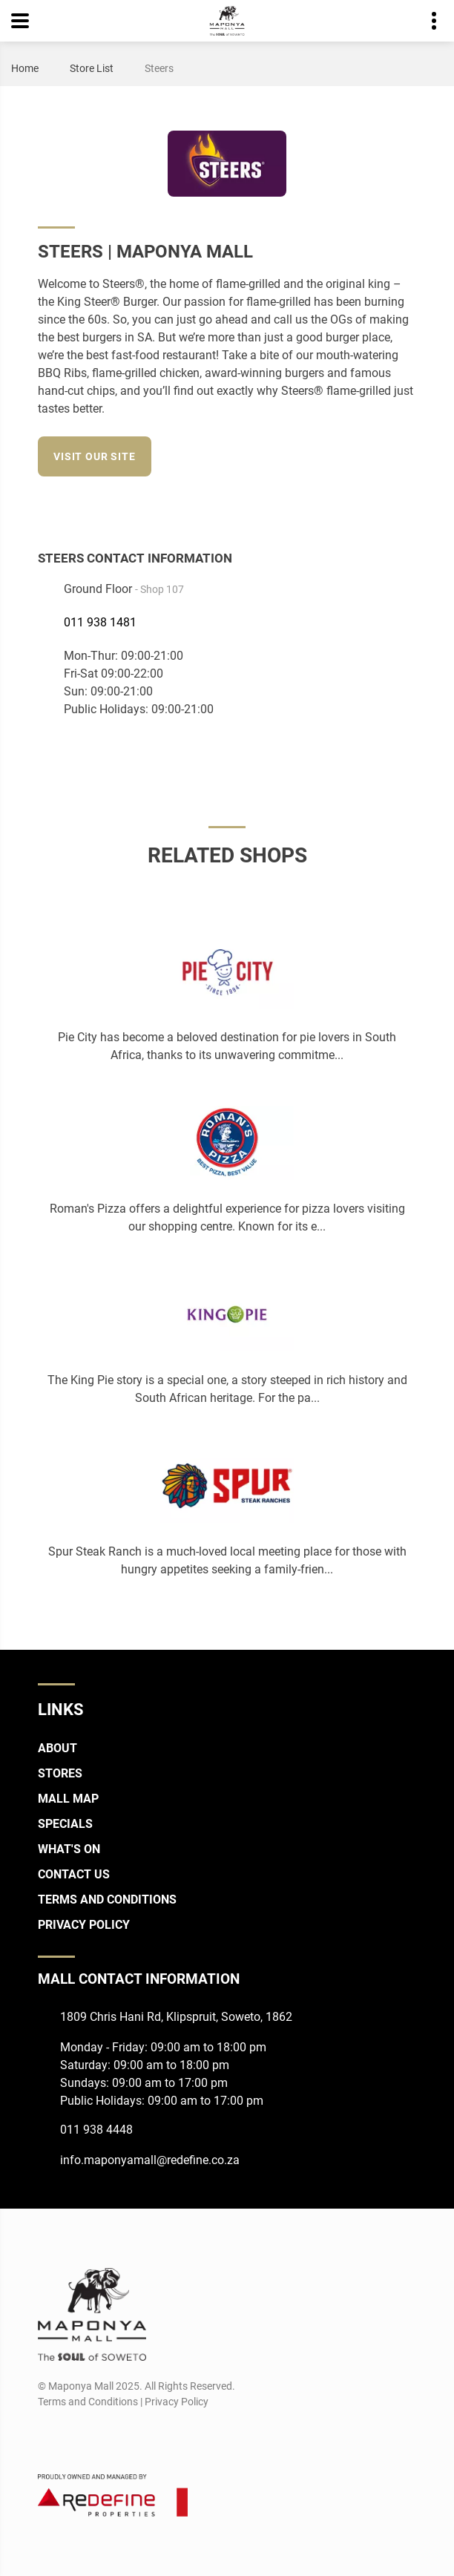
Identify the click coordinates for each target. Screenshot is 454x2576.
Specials (65, 1824)
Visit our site (94, 456)
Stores (60, 1773)
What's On (69, 1849)
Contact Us (74, 1874)
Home (25, 68)
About (57, 1748)
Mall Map (68, 1799)
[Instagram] (379, 504)
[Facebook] (351, 504)
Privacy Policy (84, 1925)
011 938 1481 (100, 622)
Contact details (426, 21)
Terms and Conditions (107, 1899)
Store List (92, 68)
